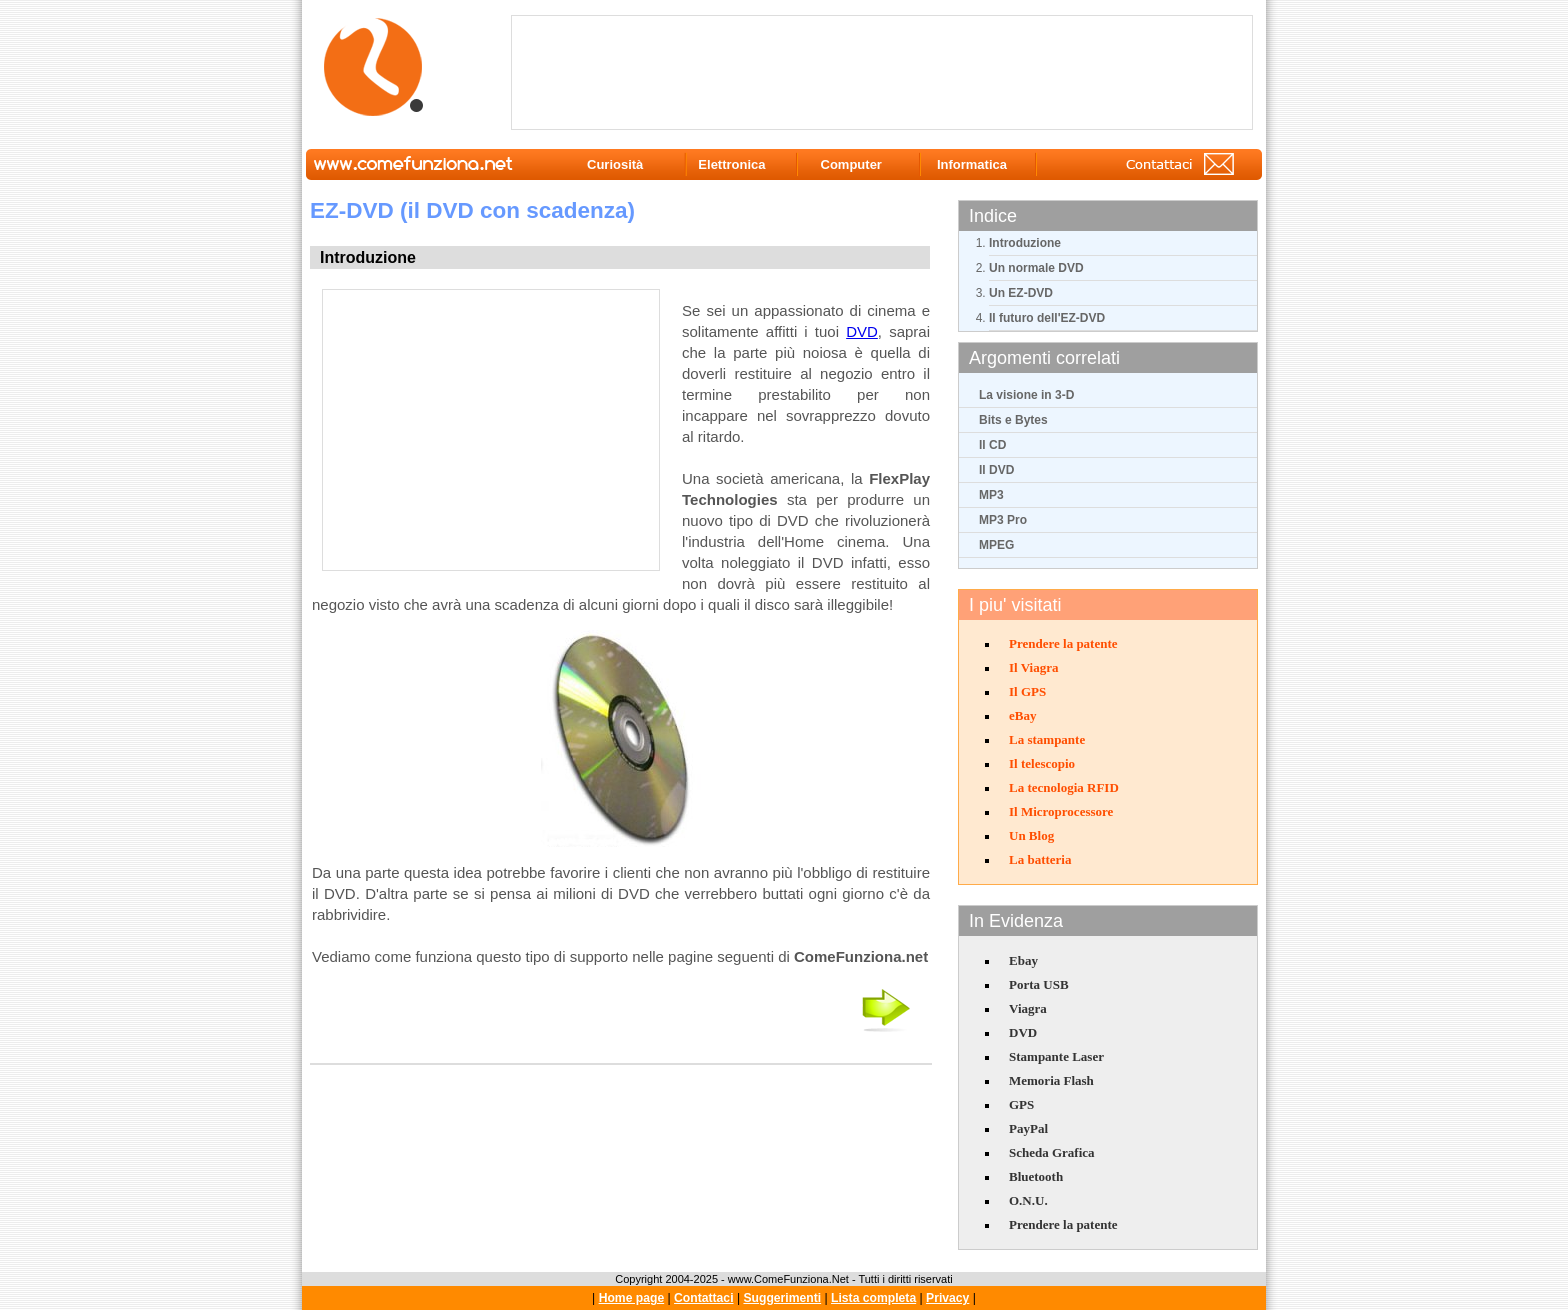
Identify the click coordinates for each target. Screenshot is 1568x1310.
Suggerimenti (782, 1298)
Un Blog (1031, 835)
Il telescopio (1042, 763)
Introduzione (1025, 243)
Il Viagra (1033, 667)
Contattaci (703, 1298)
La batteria (1040, 859)
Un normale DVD (1036, 268)
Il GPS (1027, 691)
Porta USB (1039, 984)
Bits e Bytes (1013, 420)
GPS (1021, 1104)
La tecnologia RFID (1064, 787)
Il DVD (996, 470)
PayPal (1028, 1128)
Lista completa (873, 1298)
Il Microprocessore (1061, 811)
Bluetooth (1036, 1176)
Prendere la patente (1063, 643)
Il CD (992, 445)
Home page (632, 1298)
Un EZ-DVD (1021, 293)
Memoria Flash (1051, 1080)
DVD (1023, 1032)
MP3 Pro (1003, 520)
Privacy (947, 1298)
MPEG (996, 545)
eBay (1022, 715)
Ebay (1023, 960)
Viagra (1028, 1008)
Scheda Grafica (1052, 1152)
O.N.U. (1028, 1200)
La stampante (1047, 739)
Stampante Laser (1056, 1056)
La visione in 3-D (1026, 395)
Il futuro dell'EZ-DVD (1047, 318)
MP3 (991, 495)
